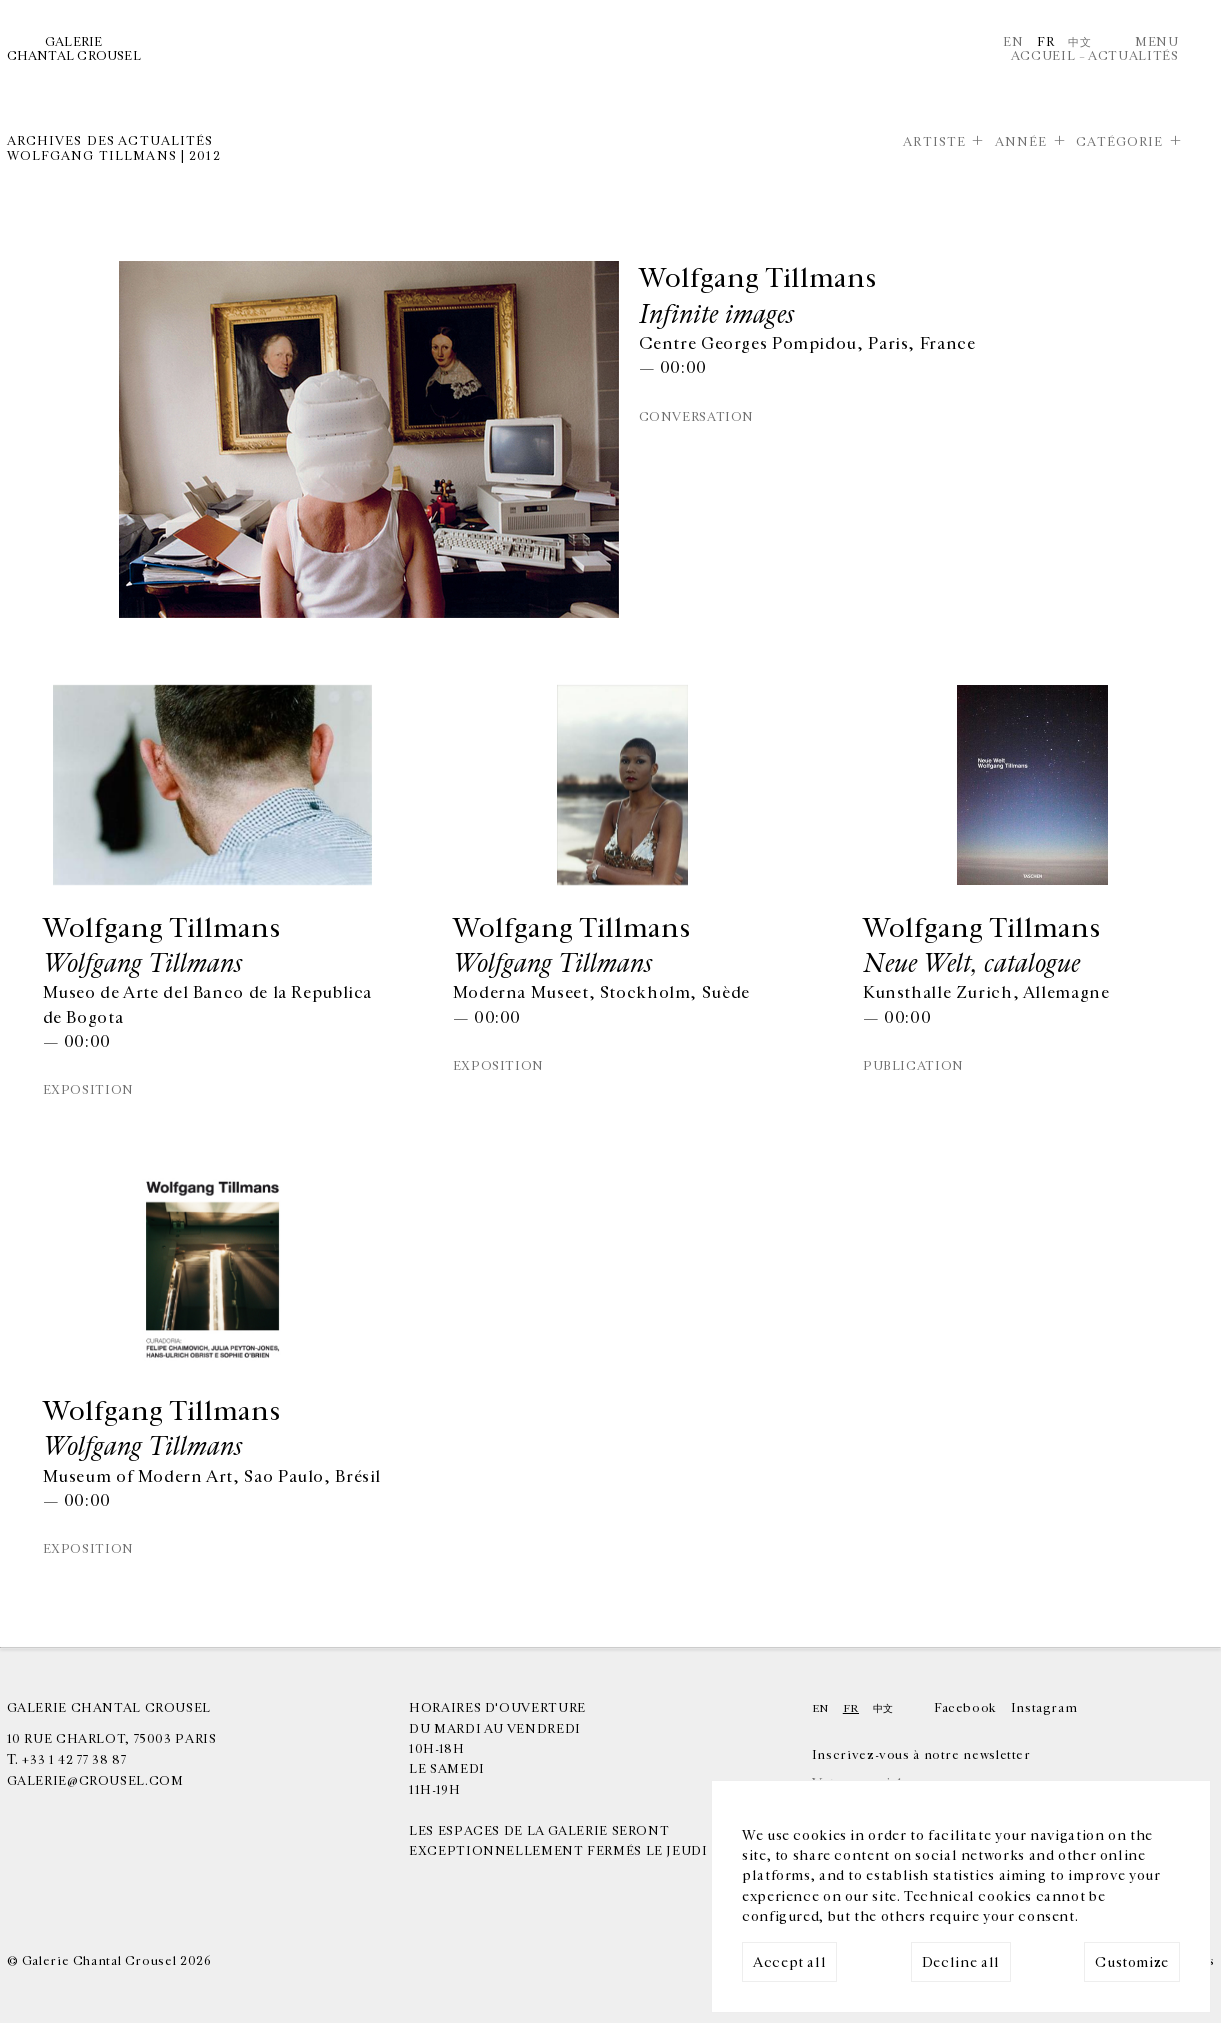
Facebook (965, 1708)
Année (1021, 142)
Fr (1045, 42)
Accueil (1043, 56)
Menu (1157, 42)
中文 (1079, 42)
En (1013, 42)
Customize (1132, 1962)
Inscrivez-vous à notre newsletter (921, 1755)
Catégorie (1119, 142)
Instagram (1044, 1708)
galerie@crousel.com (95, 1781)
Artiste (934, 142)
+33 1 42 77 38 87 (74, 1760)
